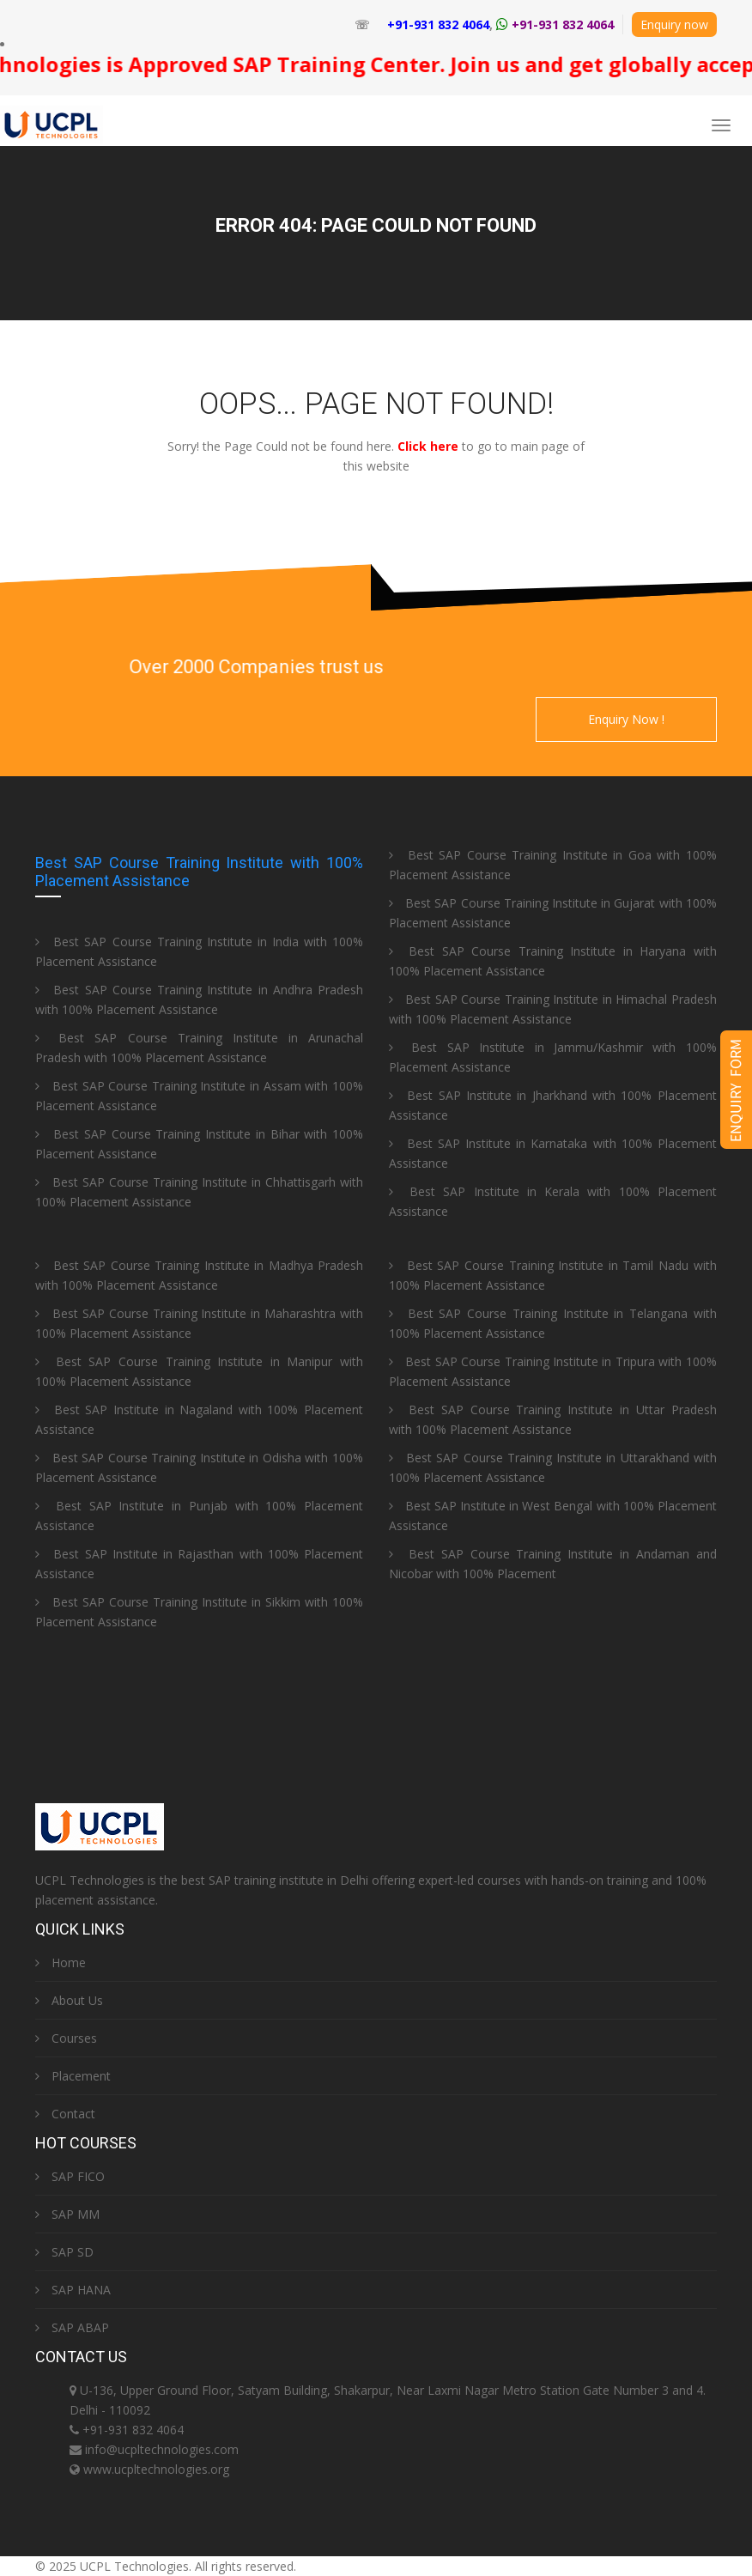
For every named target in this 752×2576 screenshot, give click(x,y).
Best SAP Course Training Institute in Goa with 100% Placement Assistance (553, 865)
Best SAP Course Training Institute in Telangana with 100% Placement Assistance (553, 1323)
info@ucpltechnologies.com (162, 2449)
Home (60, 1962)
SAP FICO (70, 2176)
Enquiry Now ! (626, 719)
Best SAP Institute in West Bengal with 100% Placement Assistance (553, 1516)
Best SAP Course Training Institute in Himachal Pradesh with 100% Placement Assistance (553, 1009)
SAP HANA (73, 2289)
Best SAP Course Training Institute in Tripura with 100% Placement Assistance (553, 1371)
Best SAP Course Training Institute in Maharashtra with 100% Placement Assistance (199, 1323)
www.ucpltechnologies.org (156, 2469)
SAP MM (67, 2214)
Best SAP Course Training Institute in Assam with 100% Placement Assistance (199, 1096)
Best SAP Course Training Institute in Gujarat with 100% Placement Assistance (553, 913)
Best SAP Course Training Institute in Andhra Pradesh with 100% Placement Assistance (199, 999)
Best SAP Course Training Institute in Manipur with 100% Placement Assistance (199, 1371)
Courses (66, 2038)
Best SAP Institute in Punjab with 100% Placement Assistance (199, 1516)
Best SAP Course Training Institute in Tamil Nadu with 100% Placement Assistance (553, 1275)
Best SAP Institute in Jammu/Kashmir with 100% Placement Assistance (553, 1057)
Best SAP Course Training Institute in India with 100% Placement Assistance (199, 951)
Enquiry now (674, 24)
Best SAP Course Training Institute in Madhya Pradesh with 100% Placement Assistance (199, 1275)
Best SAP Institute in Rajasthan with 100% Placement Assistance (199, 1564)
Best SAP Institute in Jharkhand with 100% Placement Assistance (553, 1105)
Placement (73, 2076)
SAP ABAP (72, 2327)
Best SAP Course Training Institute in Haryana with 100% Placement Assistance (553, 961)
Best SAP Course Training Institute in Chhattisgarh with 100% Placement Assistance (199, 1192)
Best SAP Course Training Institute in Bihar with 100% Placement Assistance (199, 1144)
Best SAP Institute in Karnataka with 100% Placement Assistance (553, 1153)
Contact (65, 2113)
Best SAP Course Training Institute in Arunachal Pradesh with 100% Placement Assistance (199, 1048)
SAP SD (64, 2252)
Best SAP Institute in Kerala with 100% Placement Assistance (553, 1201)
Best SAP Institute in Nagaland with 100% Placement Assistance (199, 1419)
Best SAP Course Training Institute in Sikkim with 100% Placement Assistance (199, 1612)
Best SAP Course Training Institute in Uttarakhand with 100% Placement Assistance (553, 1467)
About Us (69, 2000)
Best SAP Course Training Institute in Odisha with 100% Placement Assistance (199, 1467)
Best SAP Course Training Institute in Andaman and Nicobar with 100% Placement (553, 1564)
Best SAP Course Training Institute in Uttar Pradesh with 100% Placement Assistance (553, 1419)
